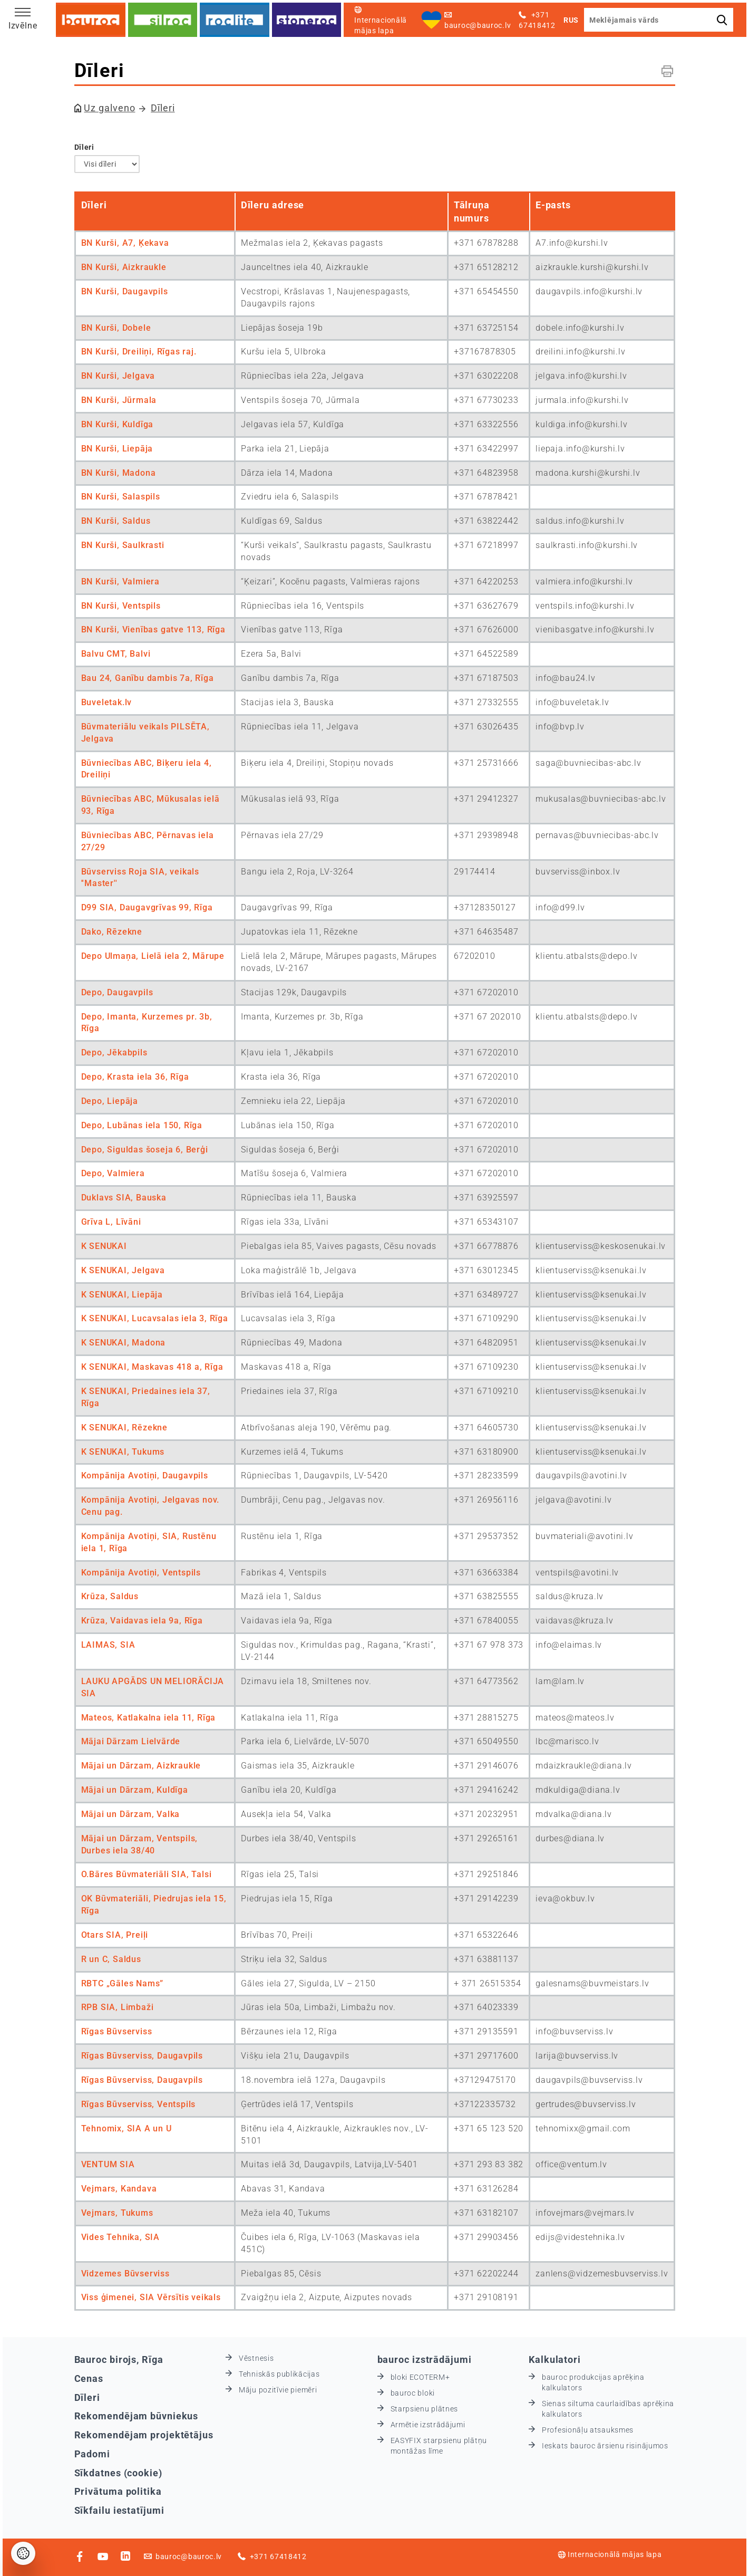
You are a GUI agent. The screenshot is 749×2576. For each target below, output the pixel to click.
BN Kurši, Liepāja (117, 449)
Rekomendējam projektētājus (143, 2434)
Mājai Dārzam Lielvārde (131, 1741)
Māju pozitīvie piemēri (278, 2390)
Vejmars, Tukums (117, 2213)
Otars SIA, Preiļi (115, 1935)
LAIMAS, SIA (108, 1645)
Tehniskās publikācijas (279, 2374)
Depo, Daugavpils (117, 992)
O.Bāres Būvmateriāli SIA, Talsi (146, 1874)
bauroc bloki (413, 2393)
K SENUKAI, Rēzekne (124, 1427)
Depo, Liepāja (109, 1101)
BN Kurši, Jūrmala (119, 400)
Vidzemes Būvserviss (125, 2274)
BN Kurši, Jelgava (118, 376)
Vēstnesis (256, 2358)
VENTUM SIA (108, 2164)
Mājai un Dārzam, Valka (130, 1814)
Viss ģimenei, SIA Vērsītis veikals (151, 2297)
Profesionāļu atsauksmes (588, 2430)
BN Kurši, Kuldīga (117, 424)
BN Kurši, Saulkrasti (122, 545)
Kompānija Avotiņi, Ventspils (141, 1573)
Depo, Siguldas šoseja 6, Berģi (144, 1150)
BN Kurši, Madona (118, 473)
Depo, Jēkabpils (114, 1052)
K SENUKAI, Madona (123, 1343)
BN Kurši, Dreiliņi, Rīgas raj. (139, 352)
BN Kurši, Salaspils (120, 497)
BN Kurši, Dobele (116, 328)
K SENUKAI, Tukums (123, 1452)
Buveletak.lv (106, 702)
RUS (571, 20)
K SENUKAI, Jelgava (123, 1270)
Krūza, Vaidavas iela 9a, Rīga (142, 1621)
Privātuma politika (118, 2491)
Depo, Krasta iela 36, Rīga (135, 1077)
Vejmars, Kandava (119, 2189)
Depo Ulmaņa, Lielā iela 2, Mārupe (153, 956)
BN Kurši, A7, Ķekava (125, 243)
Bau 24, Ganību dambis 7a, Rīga (147, 678)
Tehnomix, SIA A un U (126, 2128)
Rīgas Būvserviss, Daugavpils (142, 2056)
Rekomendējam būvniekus (136, 2415)
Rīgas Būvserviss (116, 2031)
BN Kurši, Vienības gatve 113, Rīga (153, 629)
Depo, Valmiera (113, 1173)
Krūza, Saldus (110, 1596)
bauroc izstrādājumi (424, 2359)
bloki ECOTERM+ (420, 2377)
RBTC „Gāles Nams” (122, 1983)
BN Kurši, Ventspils (121, 606)
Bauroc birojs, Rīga (118, 2359)
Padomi (92, 2453)
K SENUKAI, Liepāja (122, 1295)
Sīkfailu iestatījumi (119, 2510)
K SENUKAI (104, 1246)
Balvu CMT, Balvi (116, 654)
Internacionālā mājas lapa (610, 2554)
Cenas (89, 2378)
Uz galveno (109, 107)
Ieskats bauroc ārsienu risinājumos (605, 2446)
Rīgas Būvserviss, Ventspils (138, 2104)
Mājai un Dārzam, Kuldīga (134, 1790)
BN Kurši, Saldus (116, 521)
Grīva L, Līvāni (111, 1222)
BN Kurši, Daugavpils (124, 291)
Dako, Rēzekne (111, 932)
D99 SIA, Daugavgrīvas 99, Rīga (147, 907)
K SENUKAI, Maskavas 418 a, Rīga (152, 1367)
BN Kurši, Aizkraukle (124, 267)
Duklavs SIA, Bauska (124, 1198)
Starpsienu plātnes (425, 2409)
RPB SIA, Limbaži (117, 2007)
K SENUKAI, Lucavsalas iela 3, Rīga (154, 1318)
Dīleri (162, 107)
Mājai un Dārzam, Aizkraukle (141, 1766)
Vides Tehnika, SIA (120, 2237)
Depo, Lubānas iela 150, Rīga (141, 1125)
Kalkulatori (555, 2359)
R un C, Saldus (111, 1959)
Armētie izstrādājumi (428, 2424)
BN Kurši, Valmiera (120, 581)
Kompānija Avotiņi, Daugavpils (144, 1475)
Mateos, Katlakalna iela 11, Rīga (148, 1718)
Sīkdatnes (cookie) (118, 2472)
